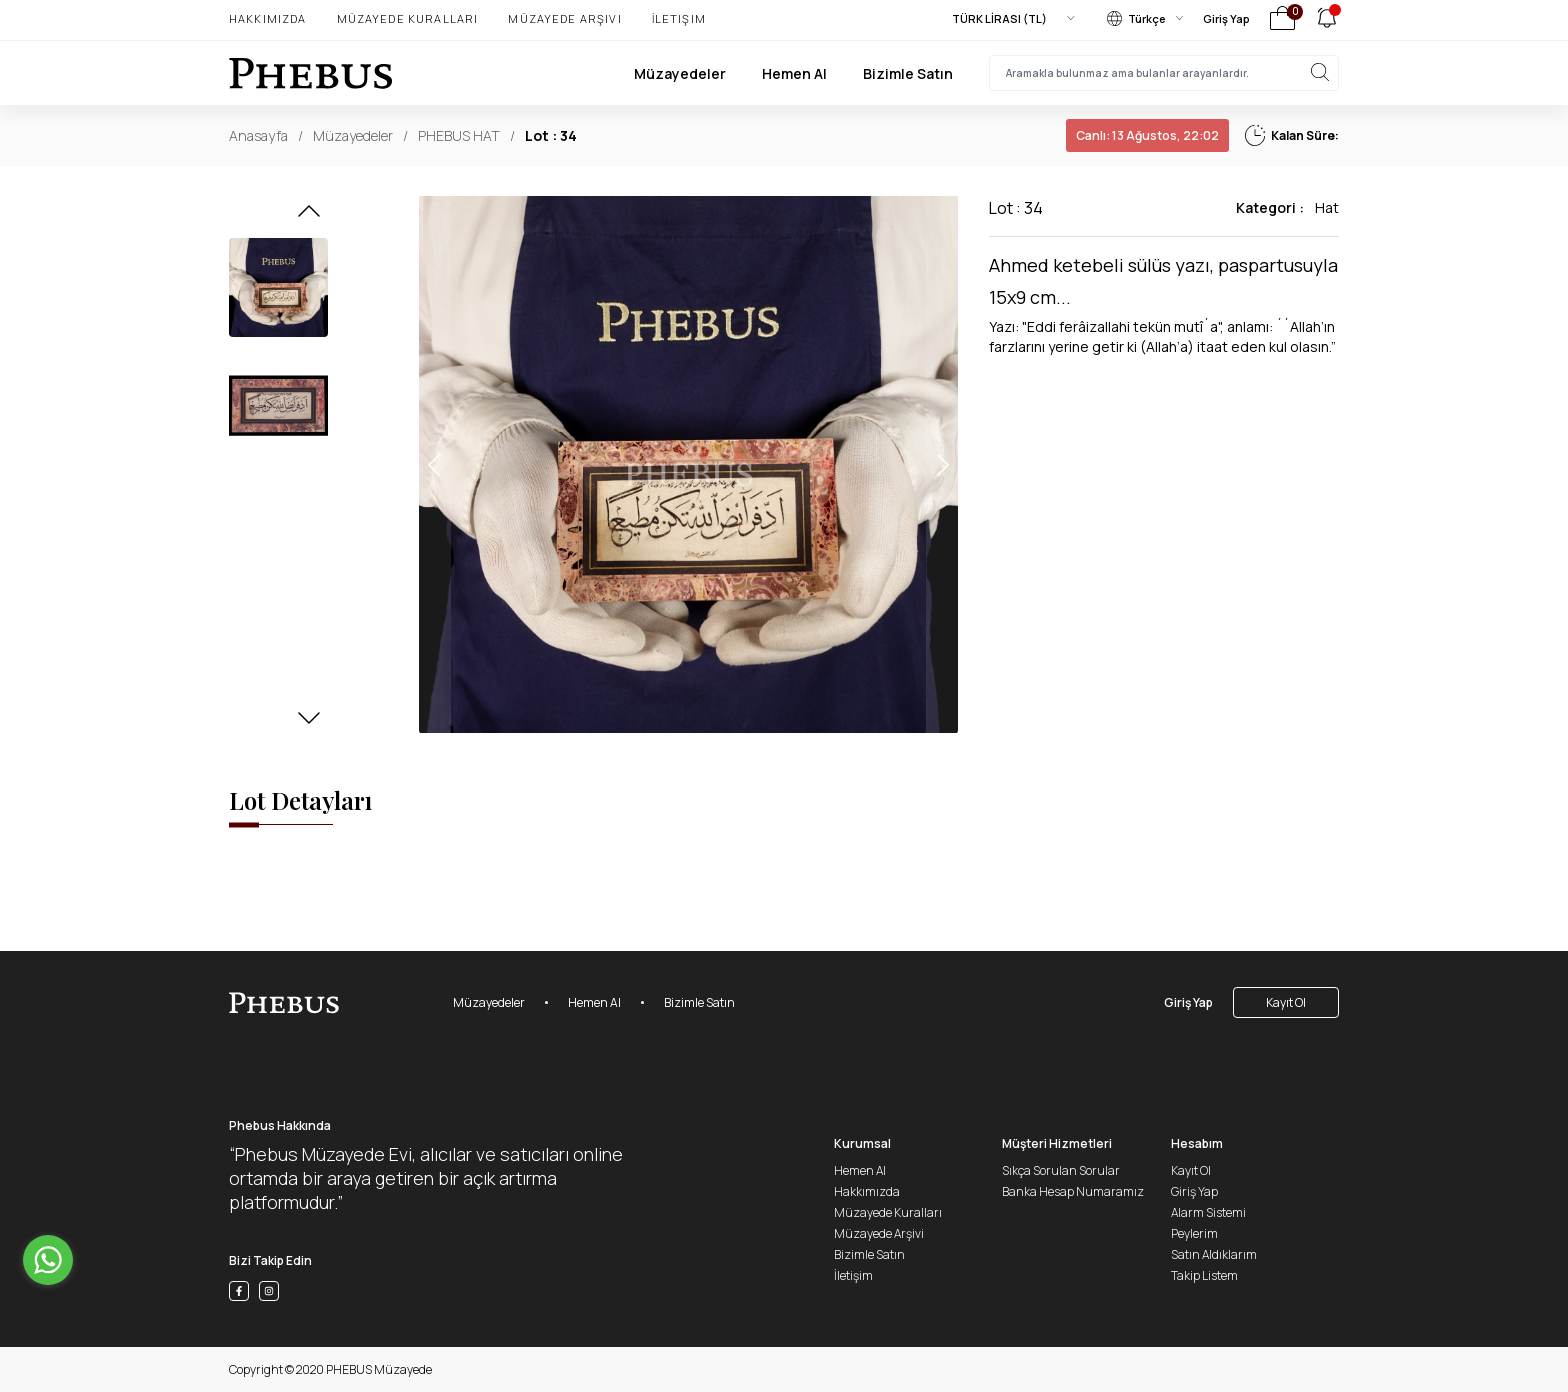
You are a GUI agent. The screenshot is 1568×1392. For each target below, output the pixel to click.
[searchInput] (1164, 73)
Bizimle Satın (908, 73)
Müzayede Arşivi (564, 18)
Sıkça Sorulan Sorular (1061, 1170)
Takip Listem (1204, 1275)
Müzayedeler (680, 73)
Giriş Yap (1226, 18)
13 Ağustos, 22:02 (1147, 135)
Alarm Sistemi (1208, 1212)
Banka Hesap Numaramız (1073, 1191)
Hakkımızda (268, 18)
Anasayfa (258, 135)
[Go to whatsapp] (48, 1260)
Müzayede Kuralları (408, 18)
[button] (309, 217)
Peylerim (1194, 1233)
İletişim (679, 18)
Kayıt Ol (1286, 1002)
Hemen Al (794, 73)
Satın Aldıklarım (1214, 1254)
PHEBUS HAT (459, 135)
